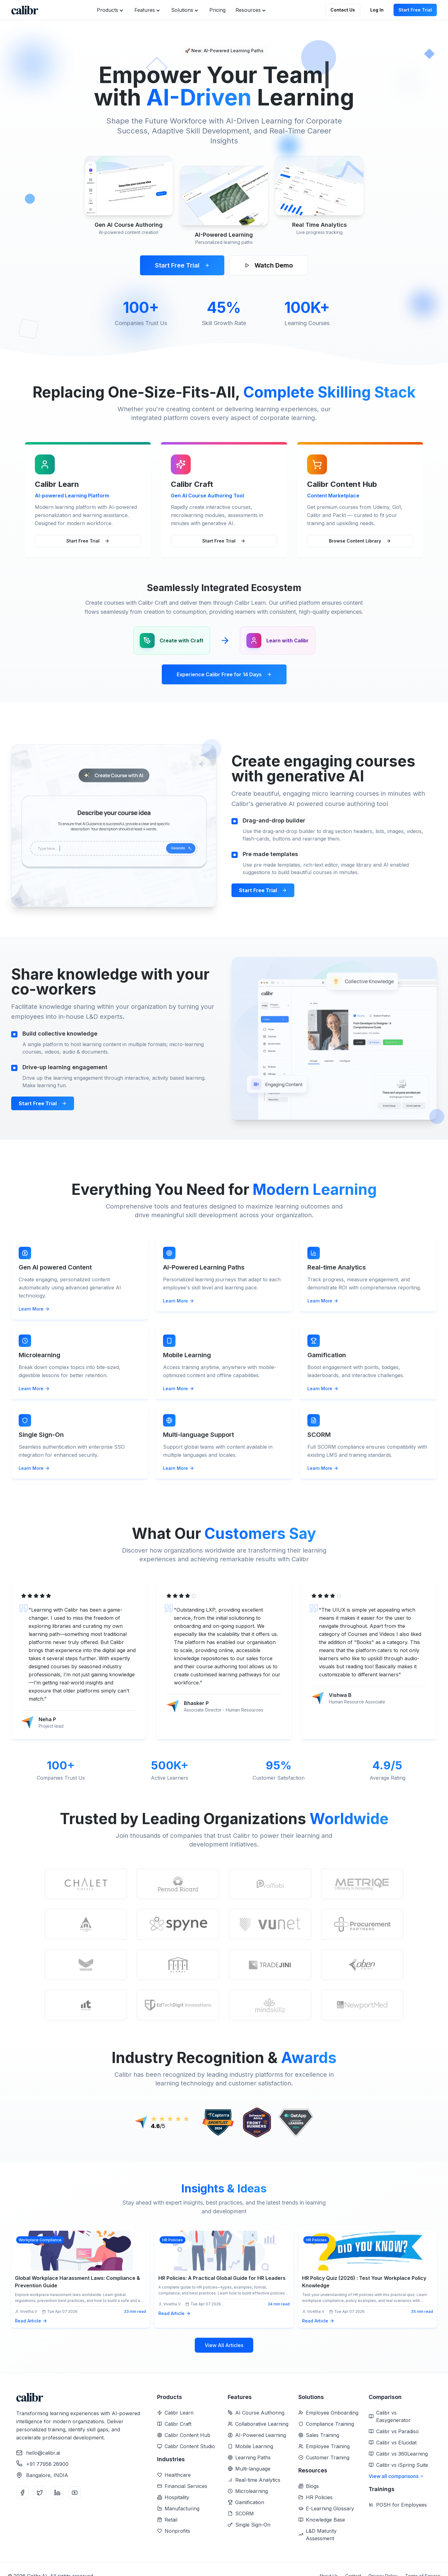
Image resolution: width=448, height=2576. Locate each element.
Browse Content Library (360, 540)
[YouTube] (74, 2492)
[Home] (24, 10)
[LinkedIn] (57, 2492)
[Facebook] (22, 2492)
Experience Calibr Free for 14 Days (224, 674)
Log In (377, 9)
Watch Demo (269, 265)
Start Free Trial (415, 9)
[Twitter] (40, 2492)
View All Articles (224, 2345)
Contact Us (342, 9)
